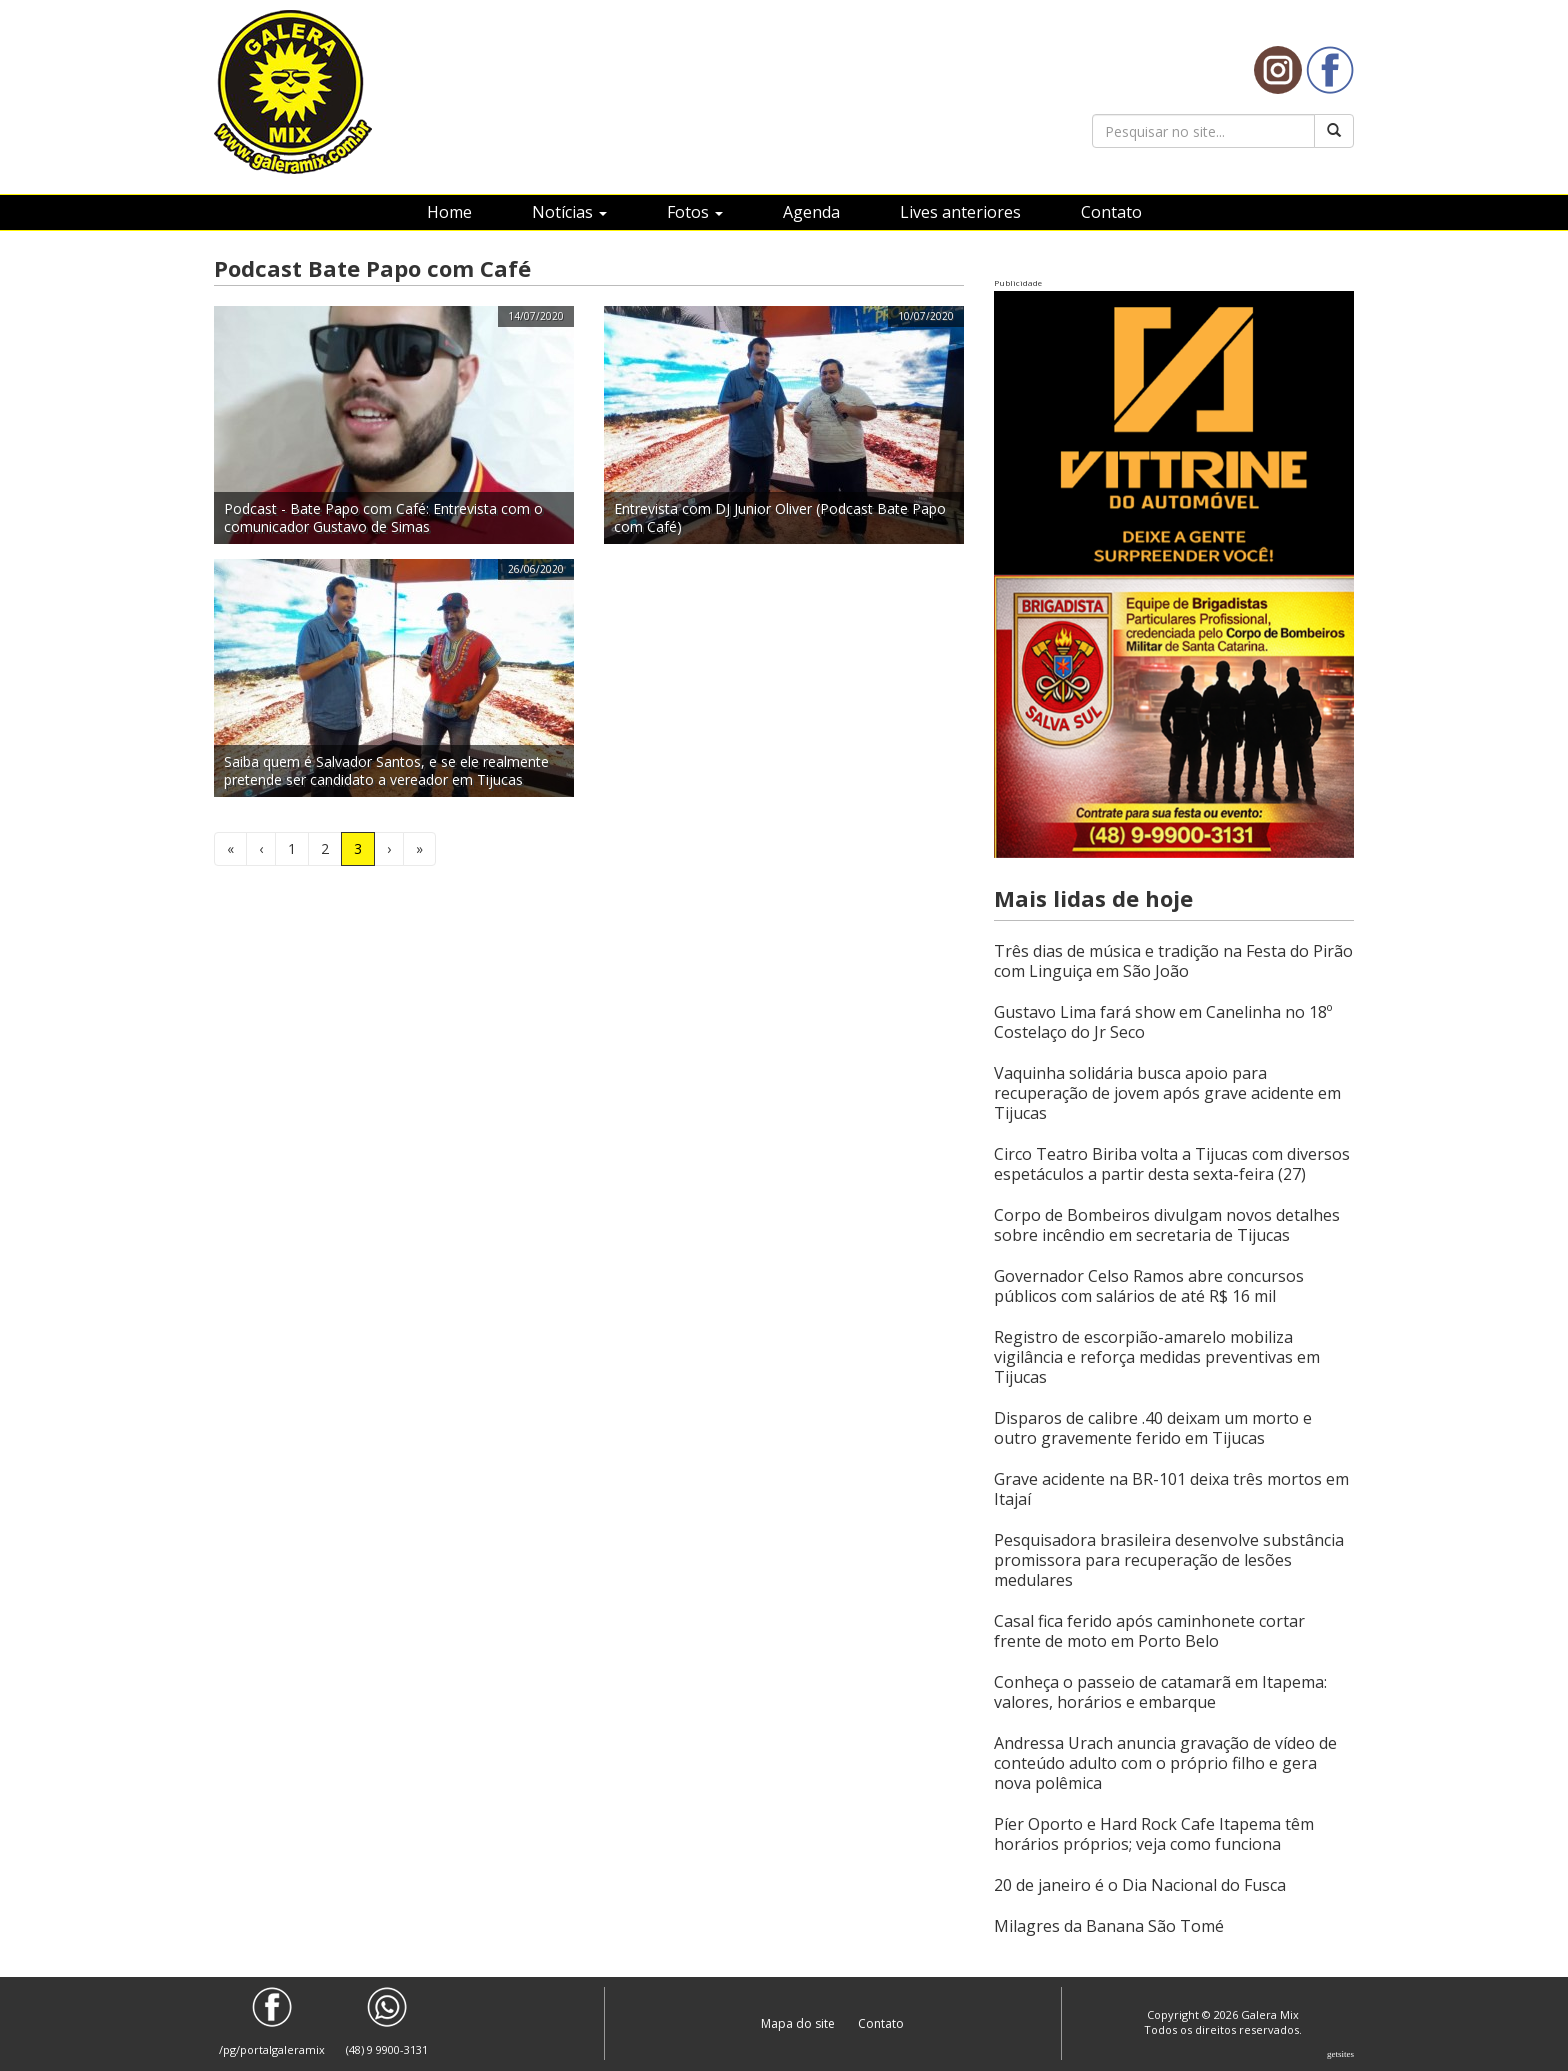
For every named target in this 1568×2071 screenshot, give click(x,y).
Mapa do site (799, 2023)
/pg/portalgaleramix (272, 2022)
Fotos (695, 212)
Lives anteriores (960, 212)
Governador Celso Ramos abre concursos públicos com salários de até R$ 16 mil (1149, 1286)
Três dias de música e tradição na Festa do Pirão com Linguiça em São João (1173, 961)
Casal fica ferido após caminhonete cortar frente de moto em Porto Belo (1149, 1631)
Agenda (811, 212)
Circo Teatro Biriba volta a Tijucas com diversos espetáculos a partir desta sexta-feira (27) (1172, 1164)
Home (449, 212)
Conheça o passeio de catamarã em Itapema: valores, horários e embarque (1160, 1692)
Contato (1111, 212)
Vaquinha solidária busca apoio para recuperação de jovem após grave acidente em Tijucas (1167, 1093)
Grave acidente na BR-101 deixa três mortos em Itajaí (1171, 1489)
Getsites (1340, 2054)
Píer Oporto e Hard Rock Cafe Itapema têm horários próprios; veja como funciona (1154, 1834)
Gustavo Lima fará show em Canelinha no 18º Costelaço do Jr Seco (1163, 1022)
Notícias (569, 212)
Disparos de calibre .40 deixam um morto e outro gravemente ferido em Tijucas (1153, 1428)
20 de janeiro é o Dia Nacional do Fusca (1140, 1885)
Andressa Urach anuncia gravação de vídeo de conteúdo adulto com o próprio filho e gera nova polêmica (1165, 1763)
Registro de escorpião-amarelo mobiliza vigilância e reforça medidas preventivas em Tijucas (1157, 1357)
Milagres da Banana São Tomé (1109, 1926)
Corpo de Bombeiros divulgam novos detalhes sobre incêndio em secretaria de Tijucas (1167, 1225)
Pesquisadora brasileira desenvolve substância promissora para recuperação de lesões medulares (1169, 1560)
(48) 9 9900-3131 (387, 2022)
